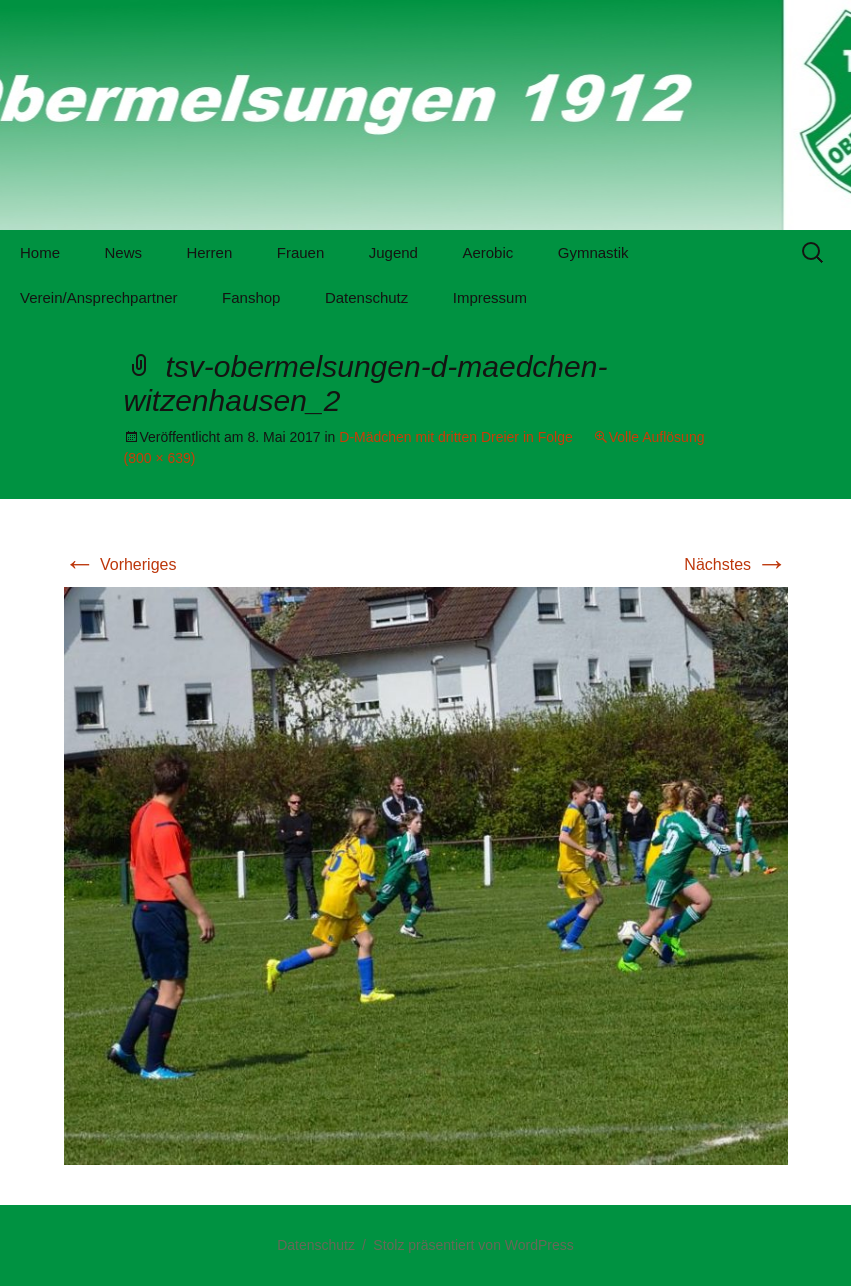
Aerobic (487, 252)
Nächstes (735, 564)
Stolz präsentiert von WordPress (473, 1245)
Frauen (301, 252)
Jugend (393, 252)
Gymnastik (593, 252)
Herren (209, 252)
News (123, 252)
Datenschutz (366, 297)
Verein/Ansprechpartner (99, 297)
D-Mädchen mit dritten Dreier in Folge (455, 437)
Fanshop (251, 297)
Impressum (490, 297)
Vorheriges (120, 564)
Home (40, 252)
